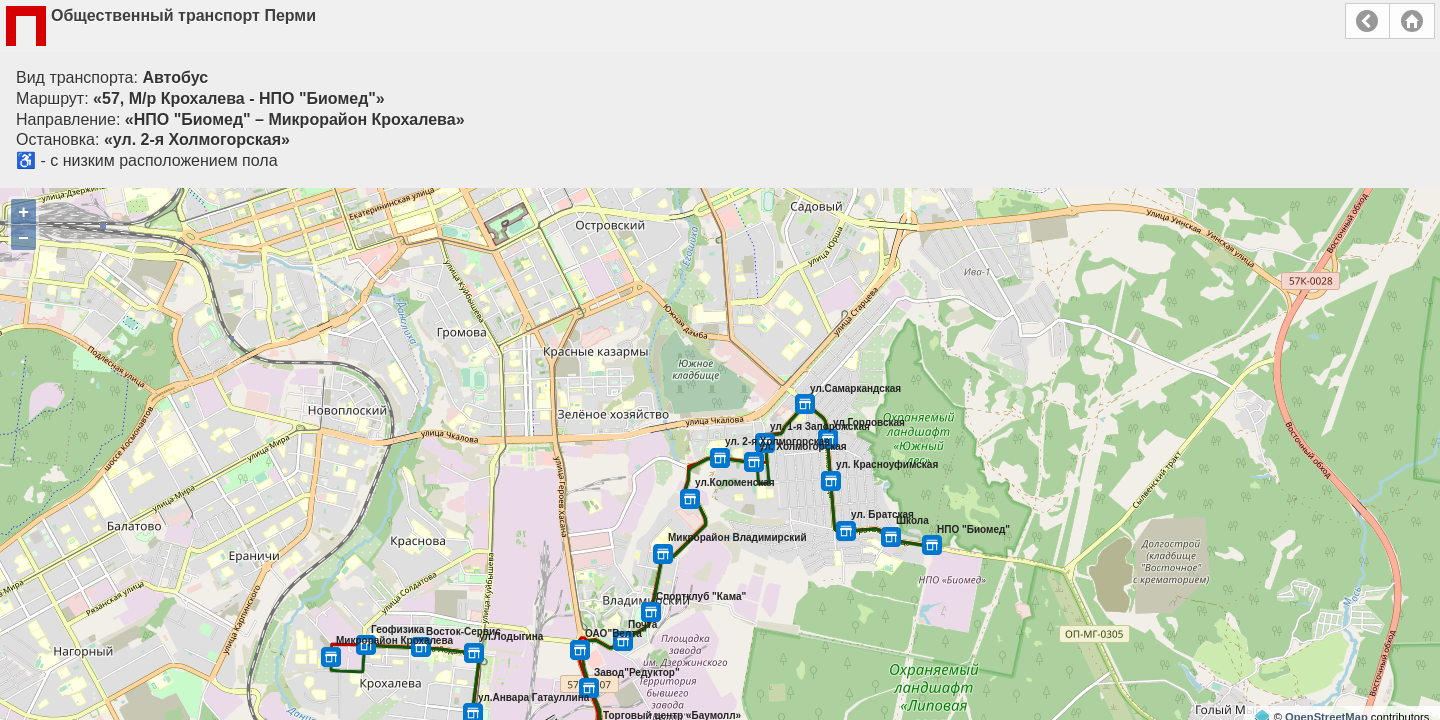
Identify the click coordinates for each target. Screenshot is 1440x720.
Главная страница (1412, 21)
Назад (1367, 21)
